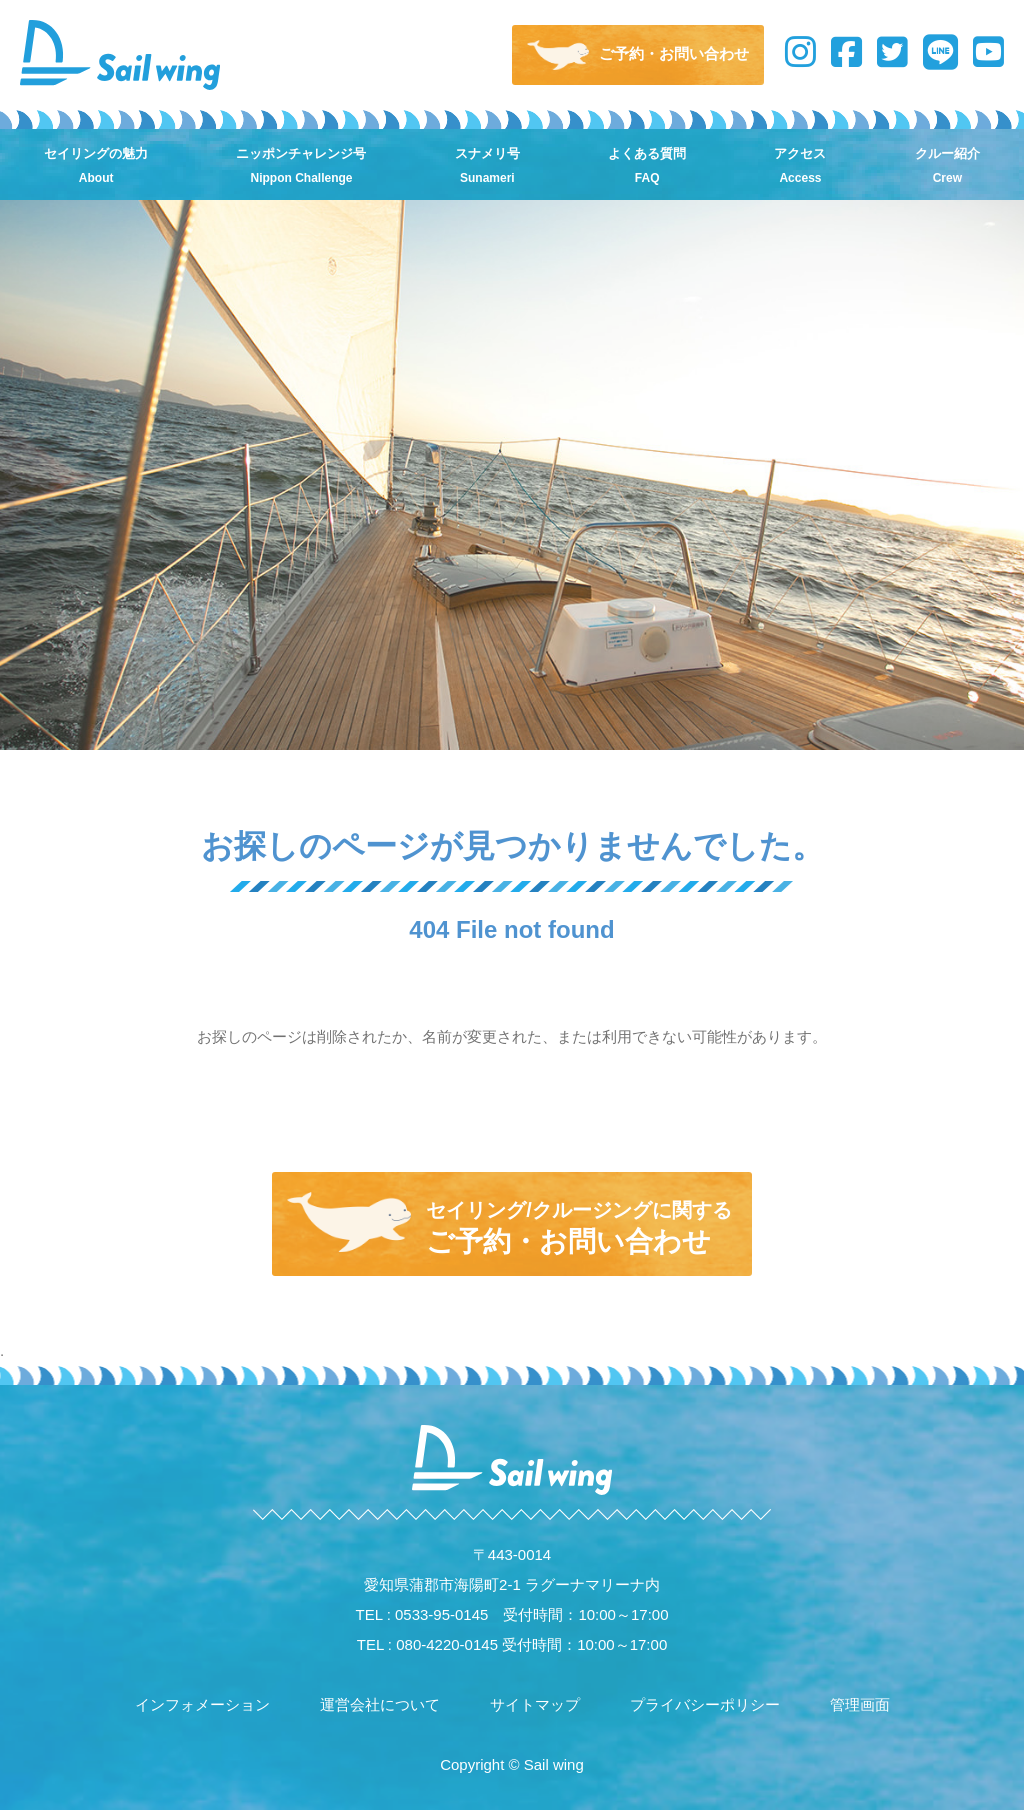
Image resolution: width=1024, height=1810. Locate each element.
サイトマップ (535, 1704)
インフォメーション (202, 1704)
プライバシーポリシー (705, 1704)
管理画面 (860, 1704)
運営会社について (380, 1704)
